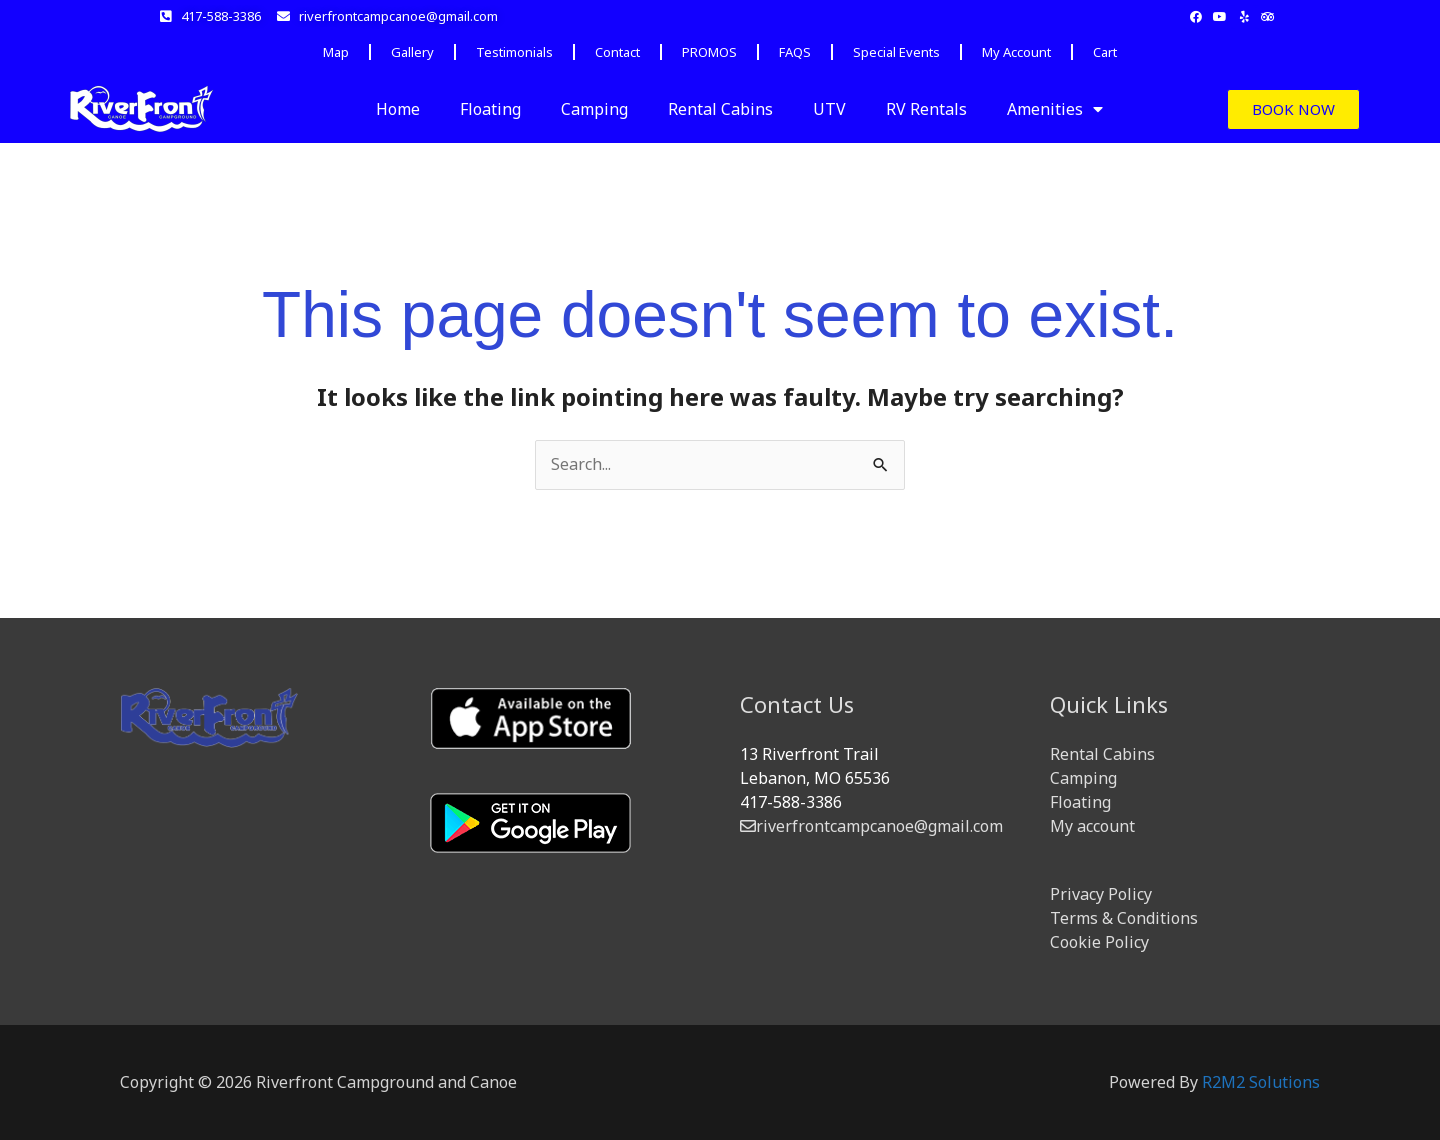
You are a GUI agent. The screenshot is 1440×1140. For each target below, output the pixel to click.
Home (398, 109)
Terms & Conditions (1124, 918)
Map (336, 52)
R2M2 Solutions (1261, 1082)
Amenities (1055, 109)
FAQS (795, 52)
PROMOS (709, 52)
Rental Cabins (720, 109)
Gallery (412, 52)
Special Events (896, 52)
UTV (829, 109)
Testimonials (514, 52)
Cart (1105, 52)
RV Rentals (926, 109)
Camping (594, 109)
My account (1092, 826)
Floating (490, 109)
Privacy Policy (1101, 894)
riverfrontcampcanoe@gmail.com (871, 826)
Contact (617, 52)
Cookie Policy (1099, 942)
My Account (1016, 52)
